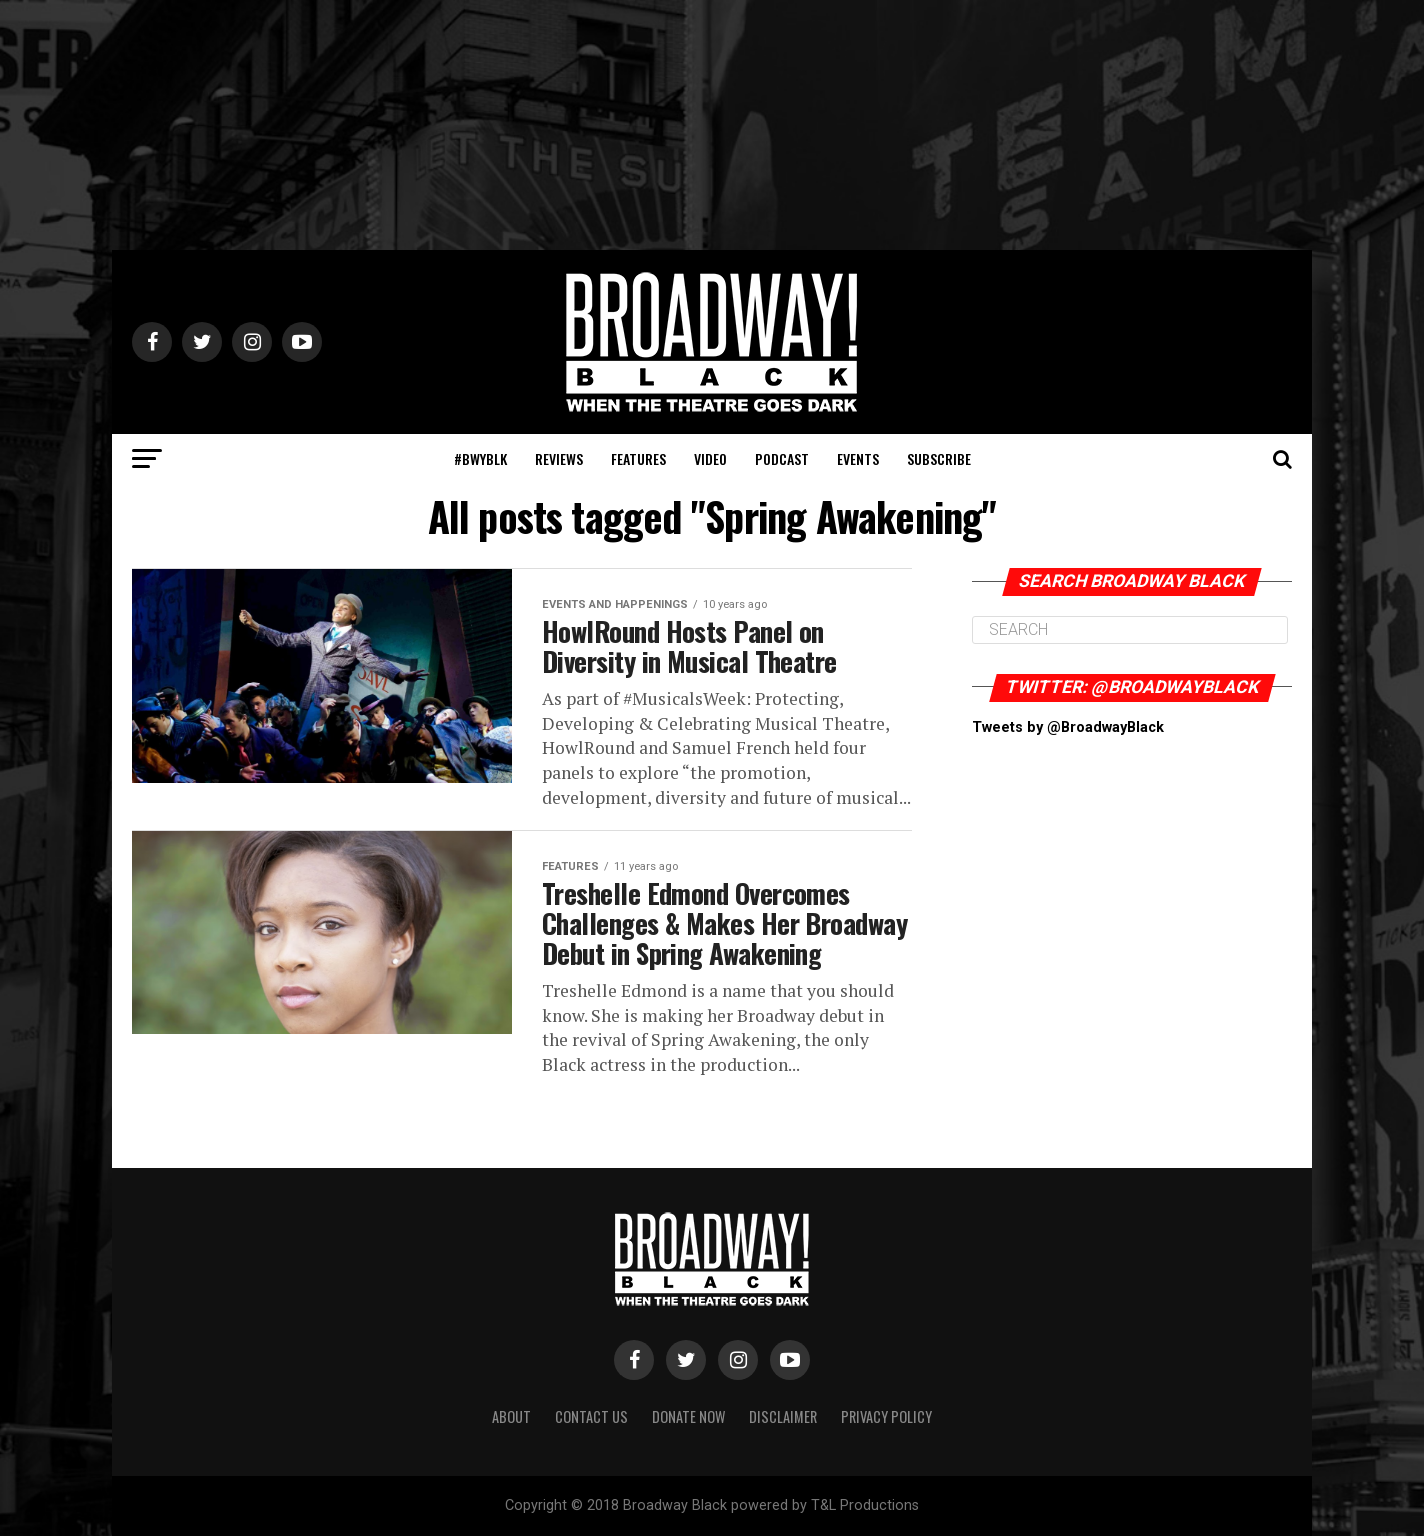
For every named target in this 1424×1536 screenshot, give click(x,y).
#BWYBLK (480, 458)
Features (638, 458)
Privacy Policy (886, 1416)
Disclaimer (783, 1416)
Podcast (782, 458)
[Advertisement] (712, 125)
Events (858, 458)
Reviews (559, 458)
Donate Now (688, 1416)
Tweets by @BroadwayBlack (1068, 727)
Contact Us (591, 1416)
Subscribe (939, 458)
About (511, 1416)
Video (710, 458)
